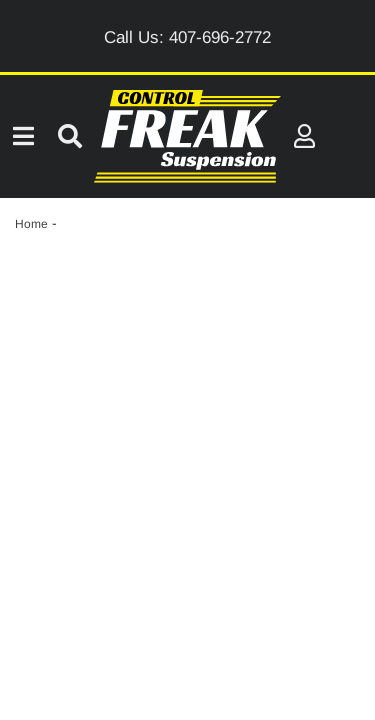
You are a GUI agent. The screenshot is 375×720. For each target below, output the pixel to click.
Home (31, 224)
